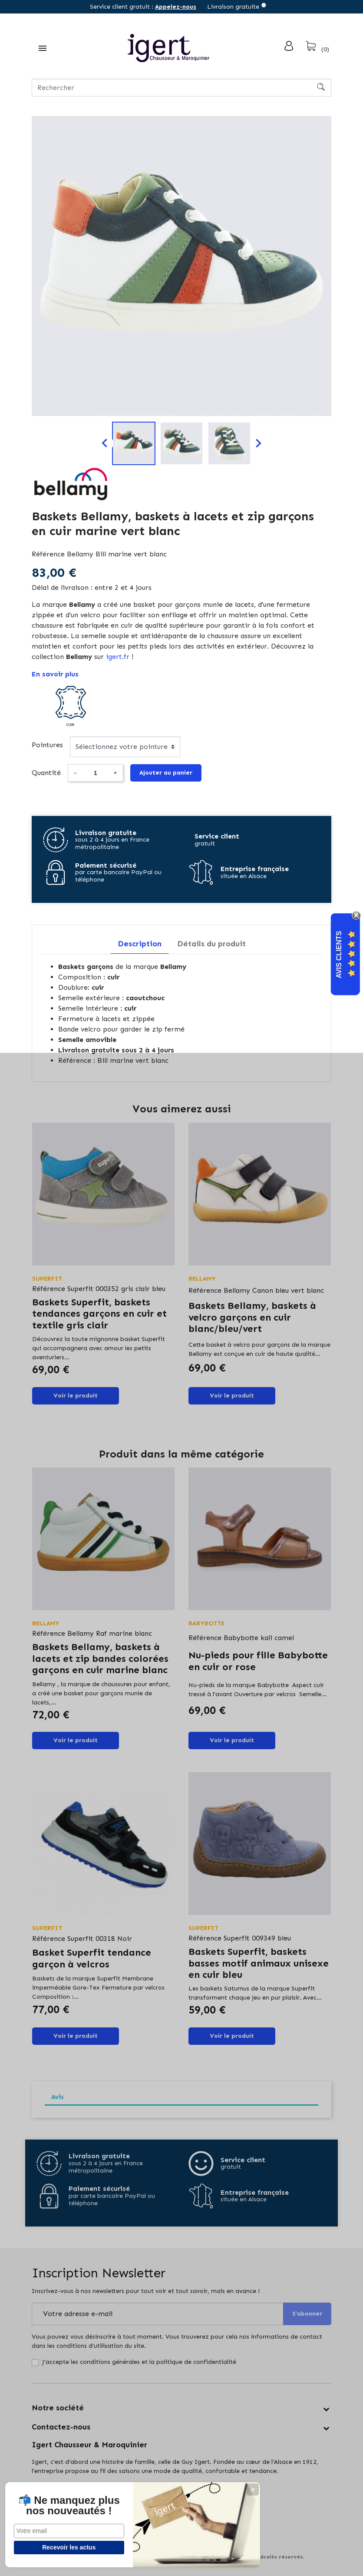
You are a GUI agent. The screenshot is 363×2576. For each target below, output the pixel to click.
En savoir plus (55, 674)
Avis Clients (339, 954)
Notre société (58, 2408)
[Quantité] (95, 773)
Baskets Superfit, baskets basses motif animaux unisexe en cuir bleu (258, 1963)
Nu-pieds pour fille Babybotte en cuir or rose (258, 1660)
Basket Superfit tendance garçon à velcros (91, 1958)
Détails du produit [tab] (211, 944)
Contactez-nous (61, 2427)
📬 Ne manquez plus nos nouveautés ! (65, 2500)
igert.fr (117, 656)
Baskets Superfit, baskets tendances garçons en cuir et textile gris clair (99, 1313)
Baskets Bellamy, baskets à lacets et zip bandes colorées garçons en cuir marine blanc (100, 1658)
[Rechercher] (181, 88)
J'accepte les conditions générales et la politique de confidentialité (139, 2362)
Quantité (46, 773)
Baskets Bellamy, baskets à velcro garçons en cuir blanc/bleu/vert (252, 1317)
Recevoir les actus (65, 2547)
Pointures (47, 745)
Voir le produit (75, 1395)
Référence (48, 554)
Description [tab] (140, 944)
